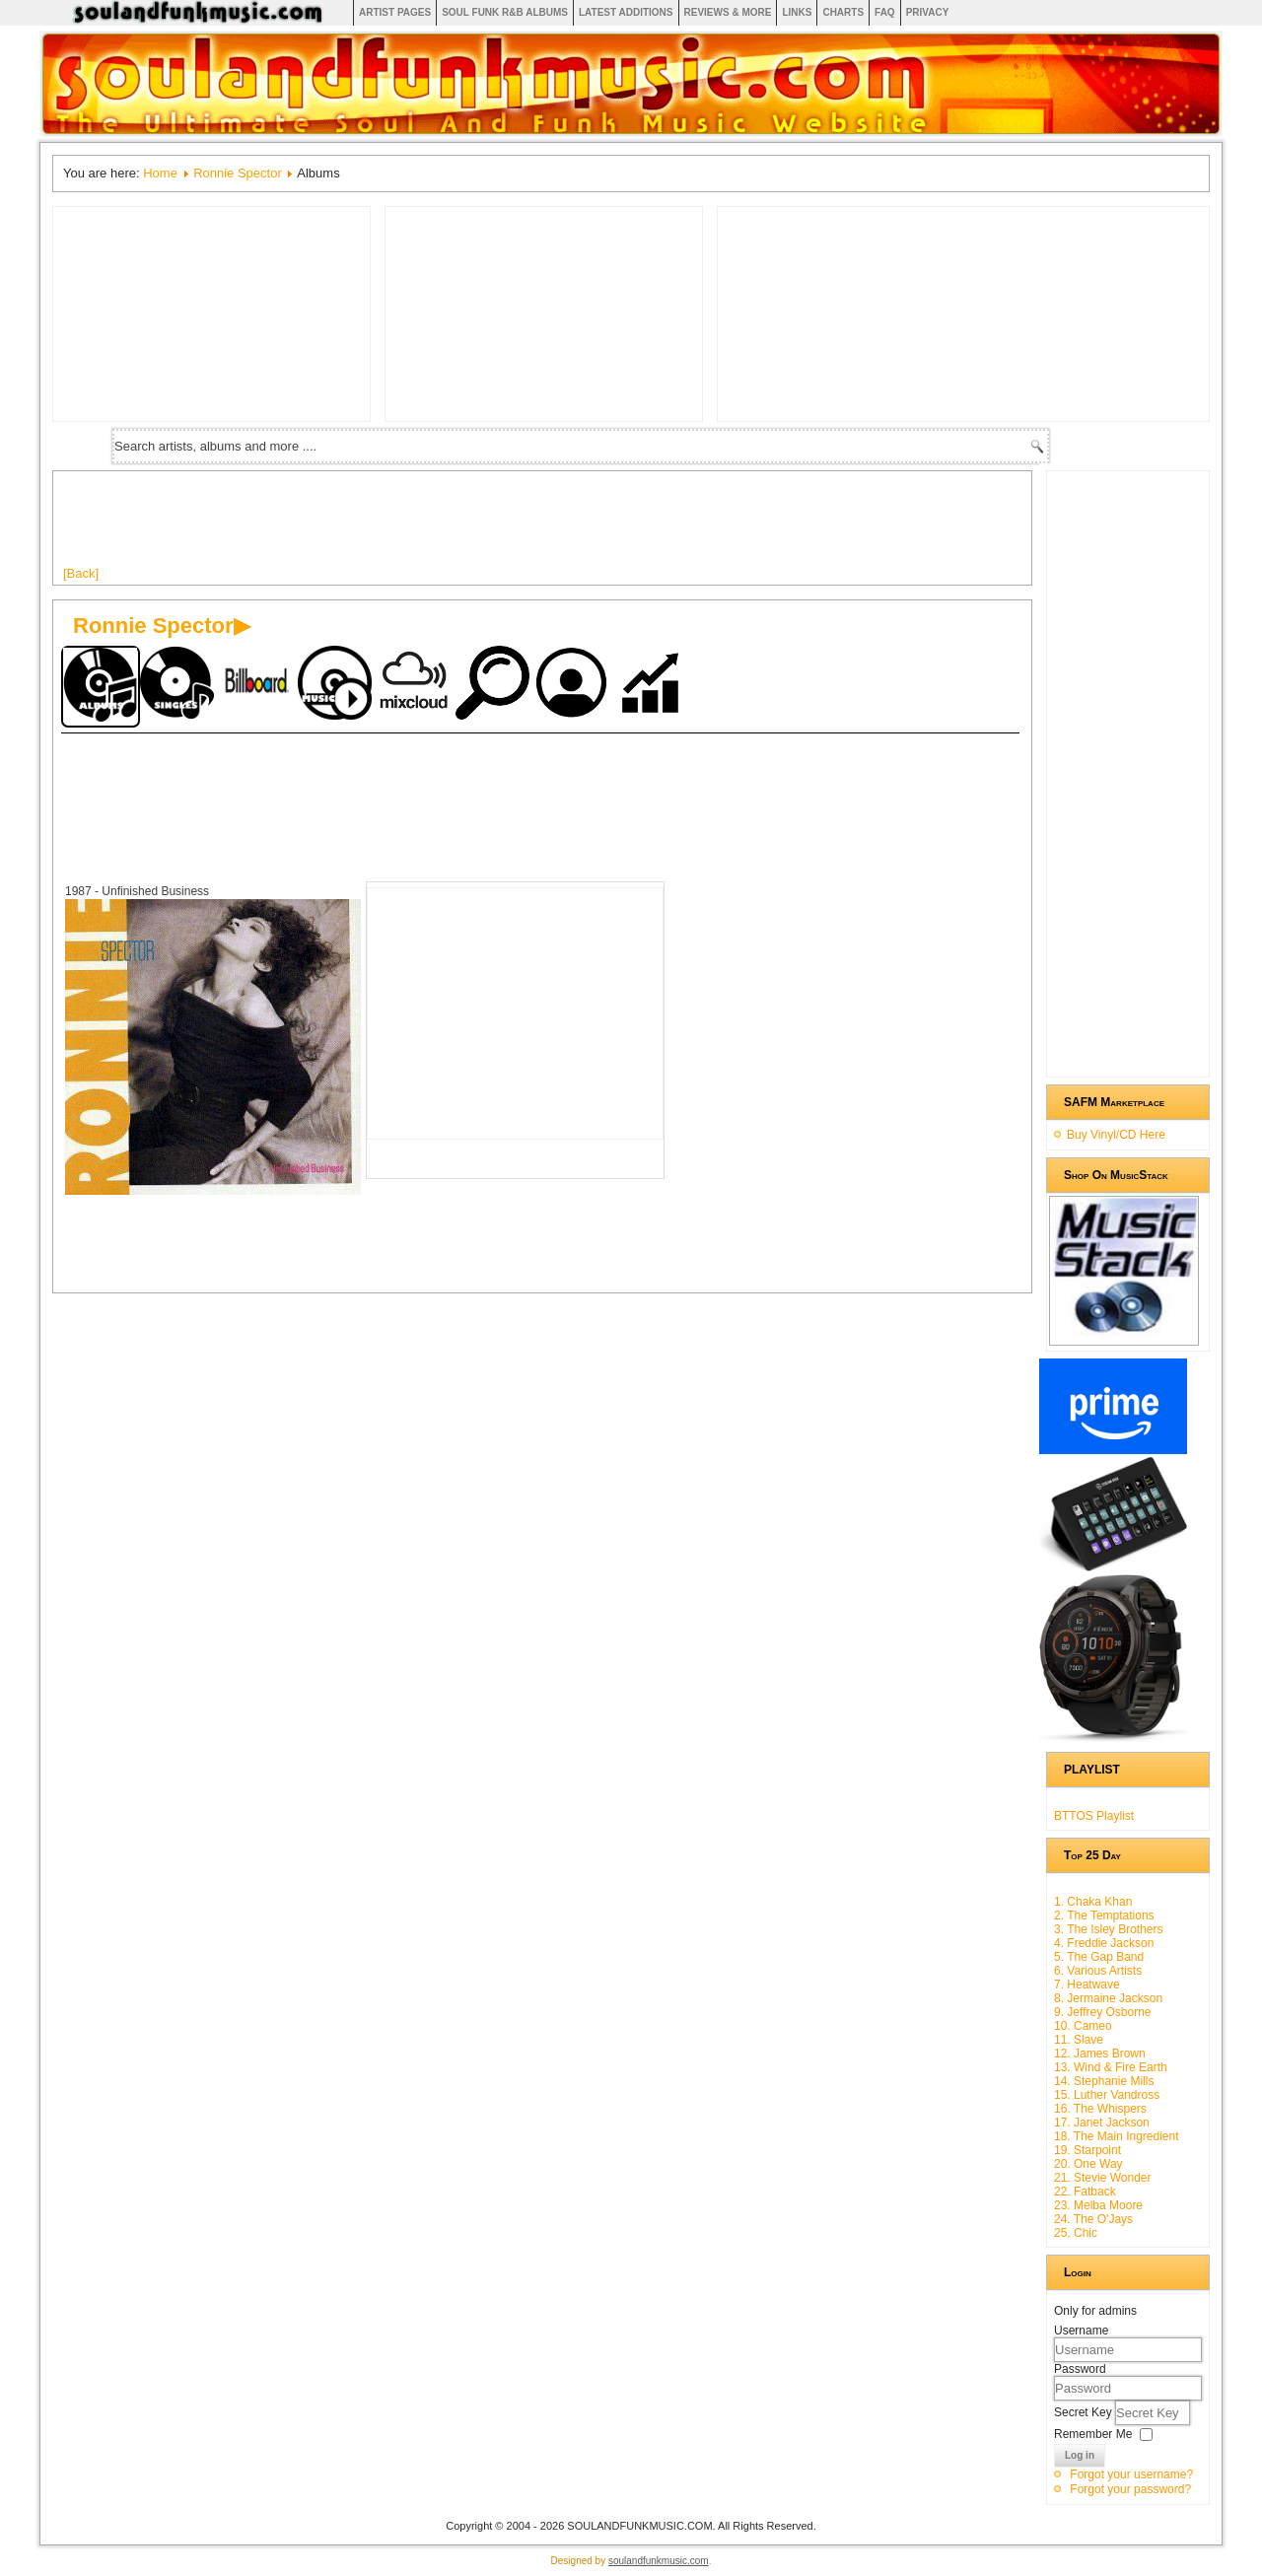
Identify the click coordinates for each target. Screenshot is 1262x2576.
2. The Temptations (1104, 1915)
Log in (1079, 2455)
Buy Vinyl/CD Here (1116, 1135)
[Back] (81, 573)
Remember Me (1093, 2434)
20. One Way (1088, 2164)
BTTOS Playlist (1094, 1816)
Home (160, 173)
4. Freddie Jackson (1104, 1943)
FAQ (885, 12)
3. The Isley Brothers (1108, 1929)
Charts (843, 12)
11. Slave (1078, 2040)
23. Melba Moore (1098, 2205)
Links (796, 12)
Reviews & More (728, 12)
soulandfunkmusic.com (658, 2560)
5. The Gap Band (1099, 1957)
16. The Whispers (1100, 2109)
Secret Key (1084, 2412)
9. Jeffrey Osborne (1103, 2012)
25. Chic (1075, 2233)
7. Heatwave (1087, 1984)
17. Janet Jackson (1102, 2122)
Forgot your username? (1131, 2474)
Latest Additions (626, 12)
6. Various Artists (1098, 1971)
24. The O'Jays (1093, 2219)
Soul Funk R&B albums (505, 12)
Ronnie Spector (237, 173)
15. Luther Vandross (1106, 2095)
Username (1081, 2330)
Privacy (927, 12)
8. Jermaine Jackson (1108, 1998)
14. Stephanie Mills (1104, 2081)
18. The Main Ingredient (1116, 2136)
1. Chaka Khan (1093, 1902)
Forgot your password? (1130, 2489)
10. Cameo (1083, 2026)
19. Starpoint (1087, 2150)
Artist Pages (395, 12)
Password (1080, 2369)
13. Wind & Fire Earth (1110, 2067)
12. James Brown (1100, 2053)
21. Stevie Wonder (1103, 2178)
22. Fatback (1085, 2191)
